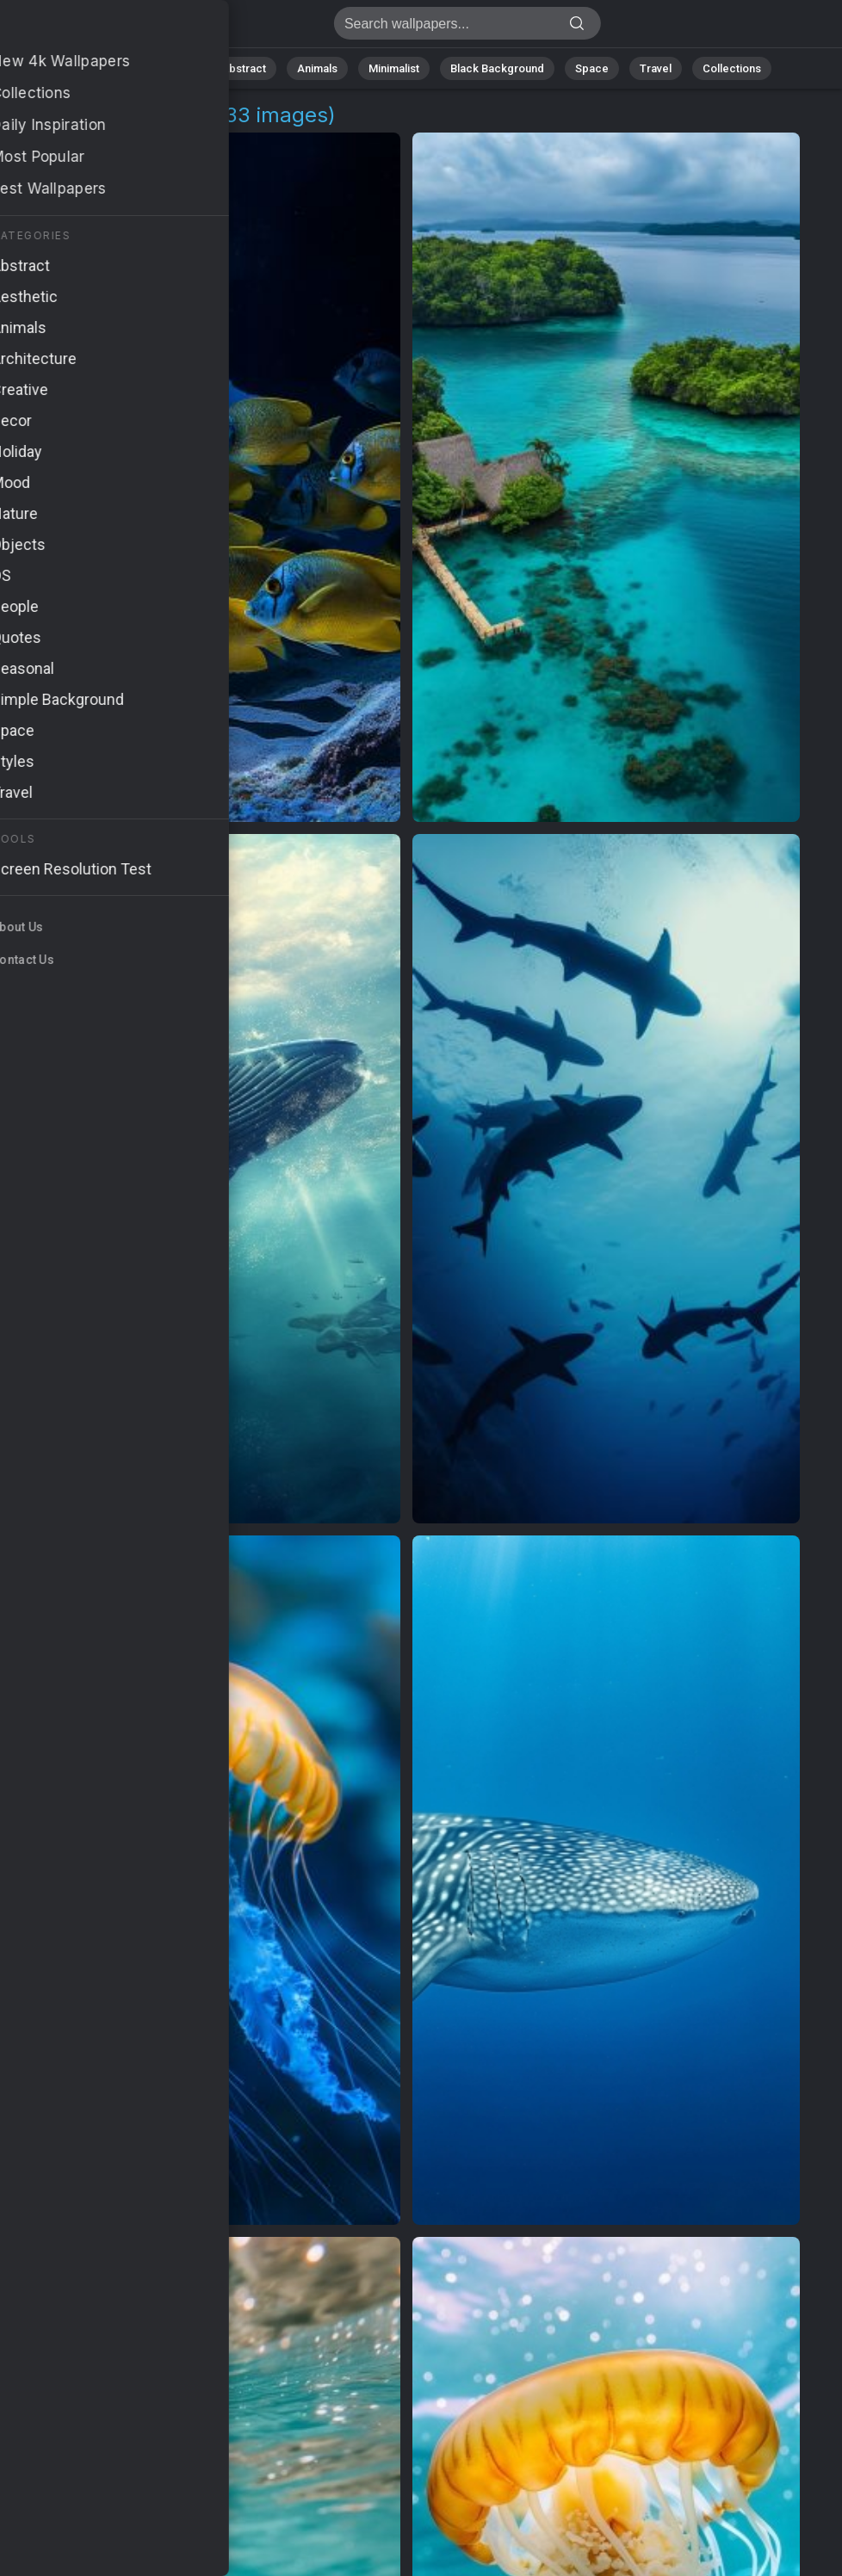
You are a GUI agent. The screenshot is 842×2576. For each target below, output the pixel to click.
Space (592, 68)
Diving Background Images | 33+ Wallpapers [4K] (103, 28)
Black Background (497, 68)
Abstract (243, 68)
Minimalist (393, 68)
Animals (317, 68)
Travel (656, 68)
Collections (732, 68)
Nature (173, 68)
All (118, 68)
